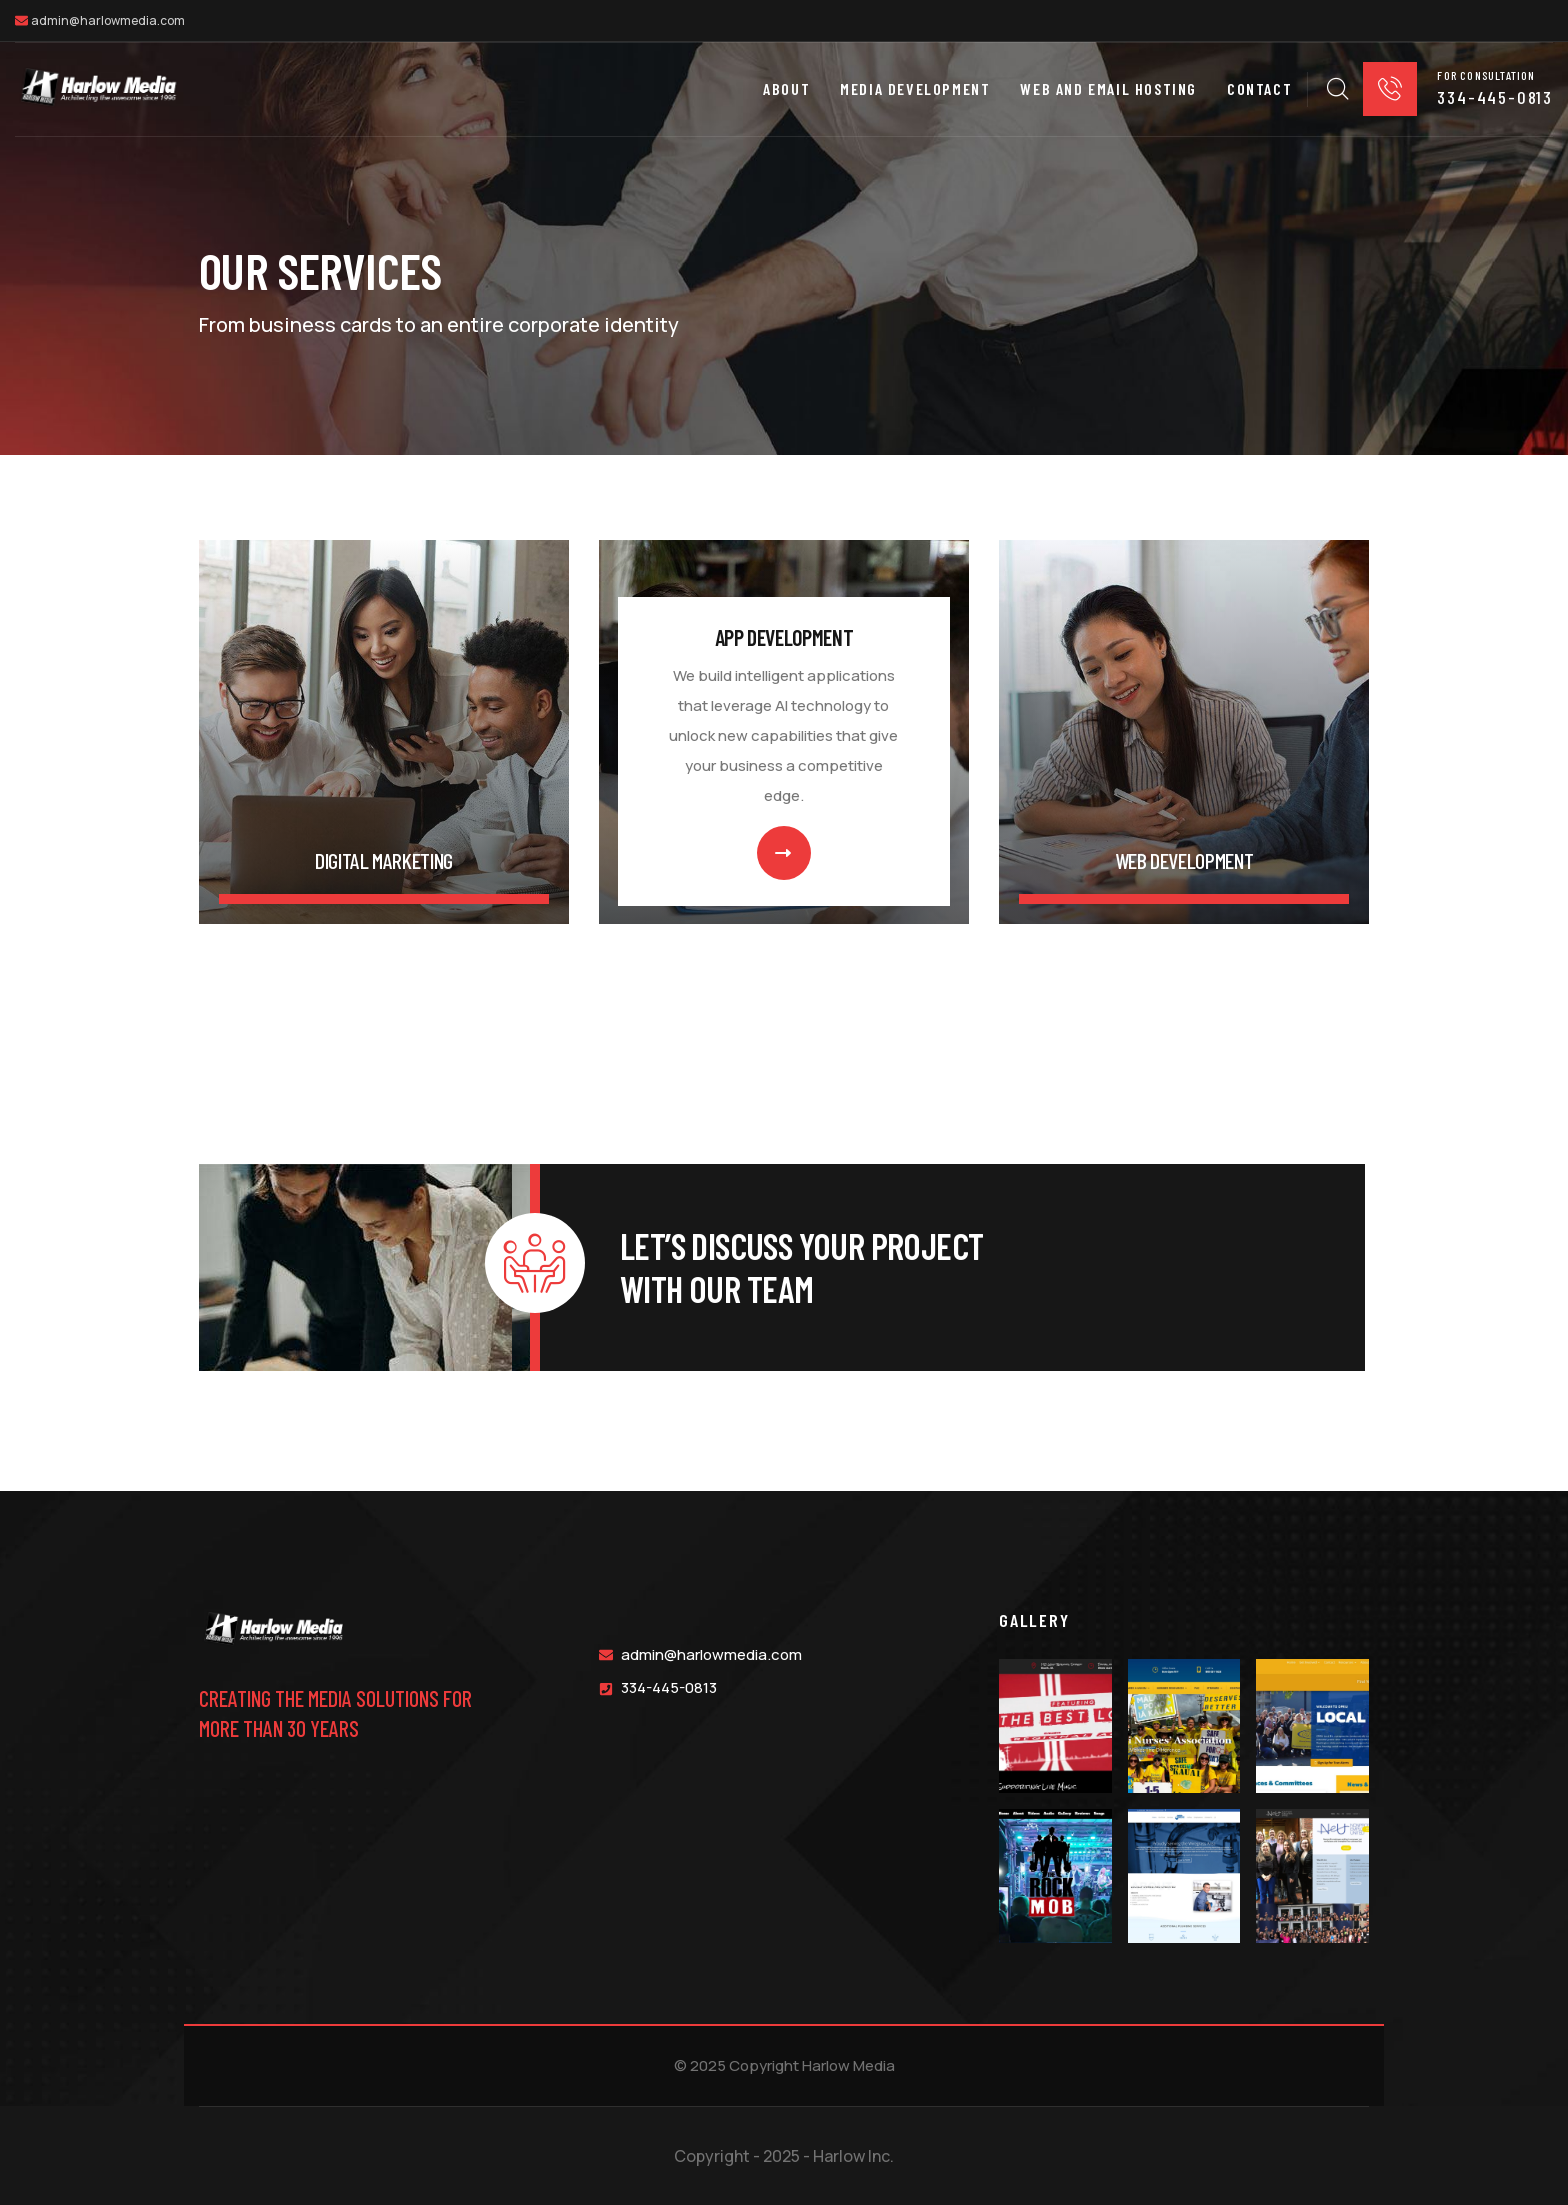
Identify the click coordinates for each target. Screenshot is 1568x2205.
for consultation (1486, 74)
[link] (384, 732)
